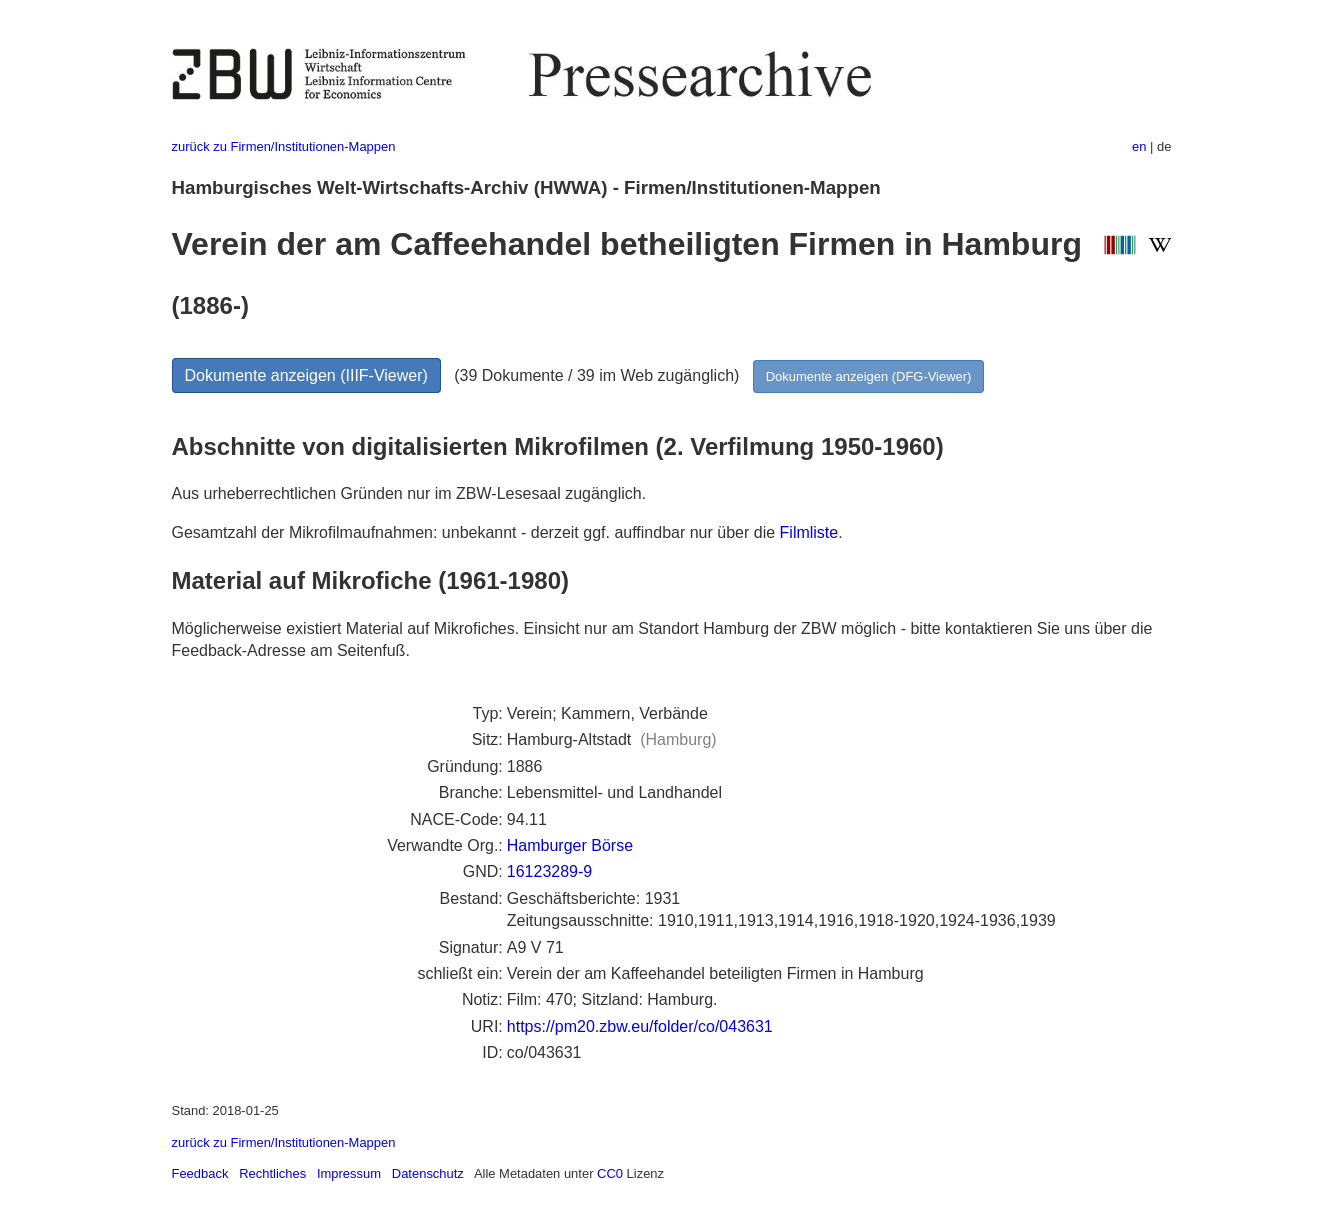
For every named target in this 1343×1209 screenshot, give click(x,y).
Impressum (349, 1173)
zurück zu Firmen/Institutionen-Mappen (284, 146)
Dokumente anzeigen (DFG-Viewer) (869, 376)
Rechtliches (272, 1173)
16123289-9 (549, 871)
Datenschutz (428, 1173)
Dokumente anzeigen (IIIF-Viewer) (306, 375)
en (1139, 146)
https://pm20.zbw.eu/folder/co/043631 (640, 1026)
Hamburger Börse (570, 845)
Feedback (200, 1173)
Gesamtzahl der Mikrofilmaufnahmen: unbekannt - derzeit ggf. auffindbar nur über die (476, 532)
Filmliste (809, 532)
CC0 (610, 1173)
